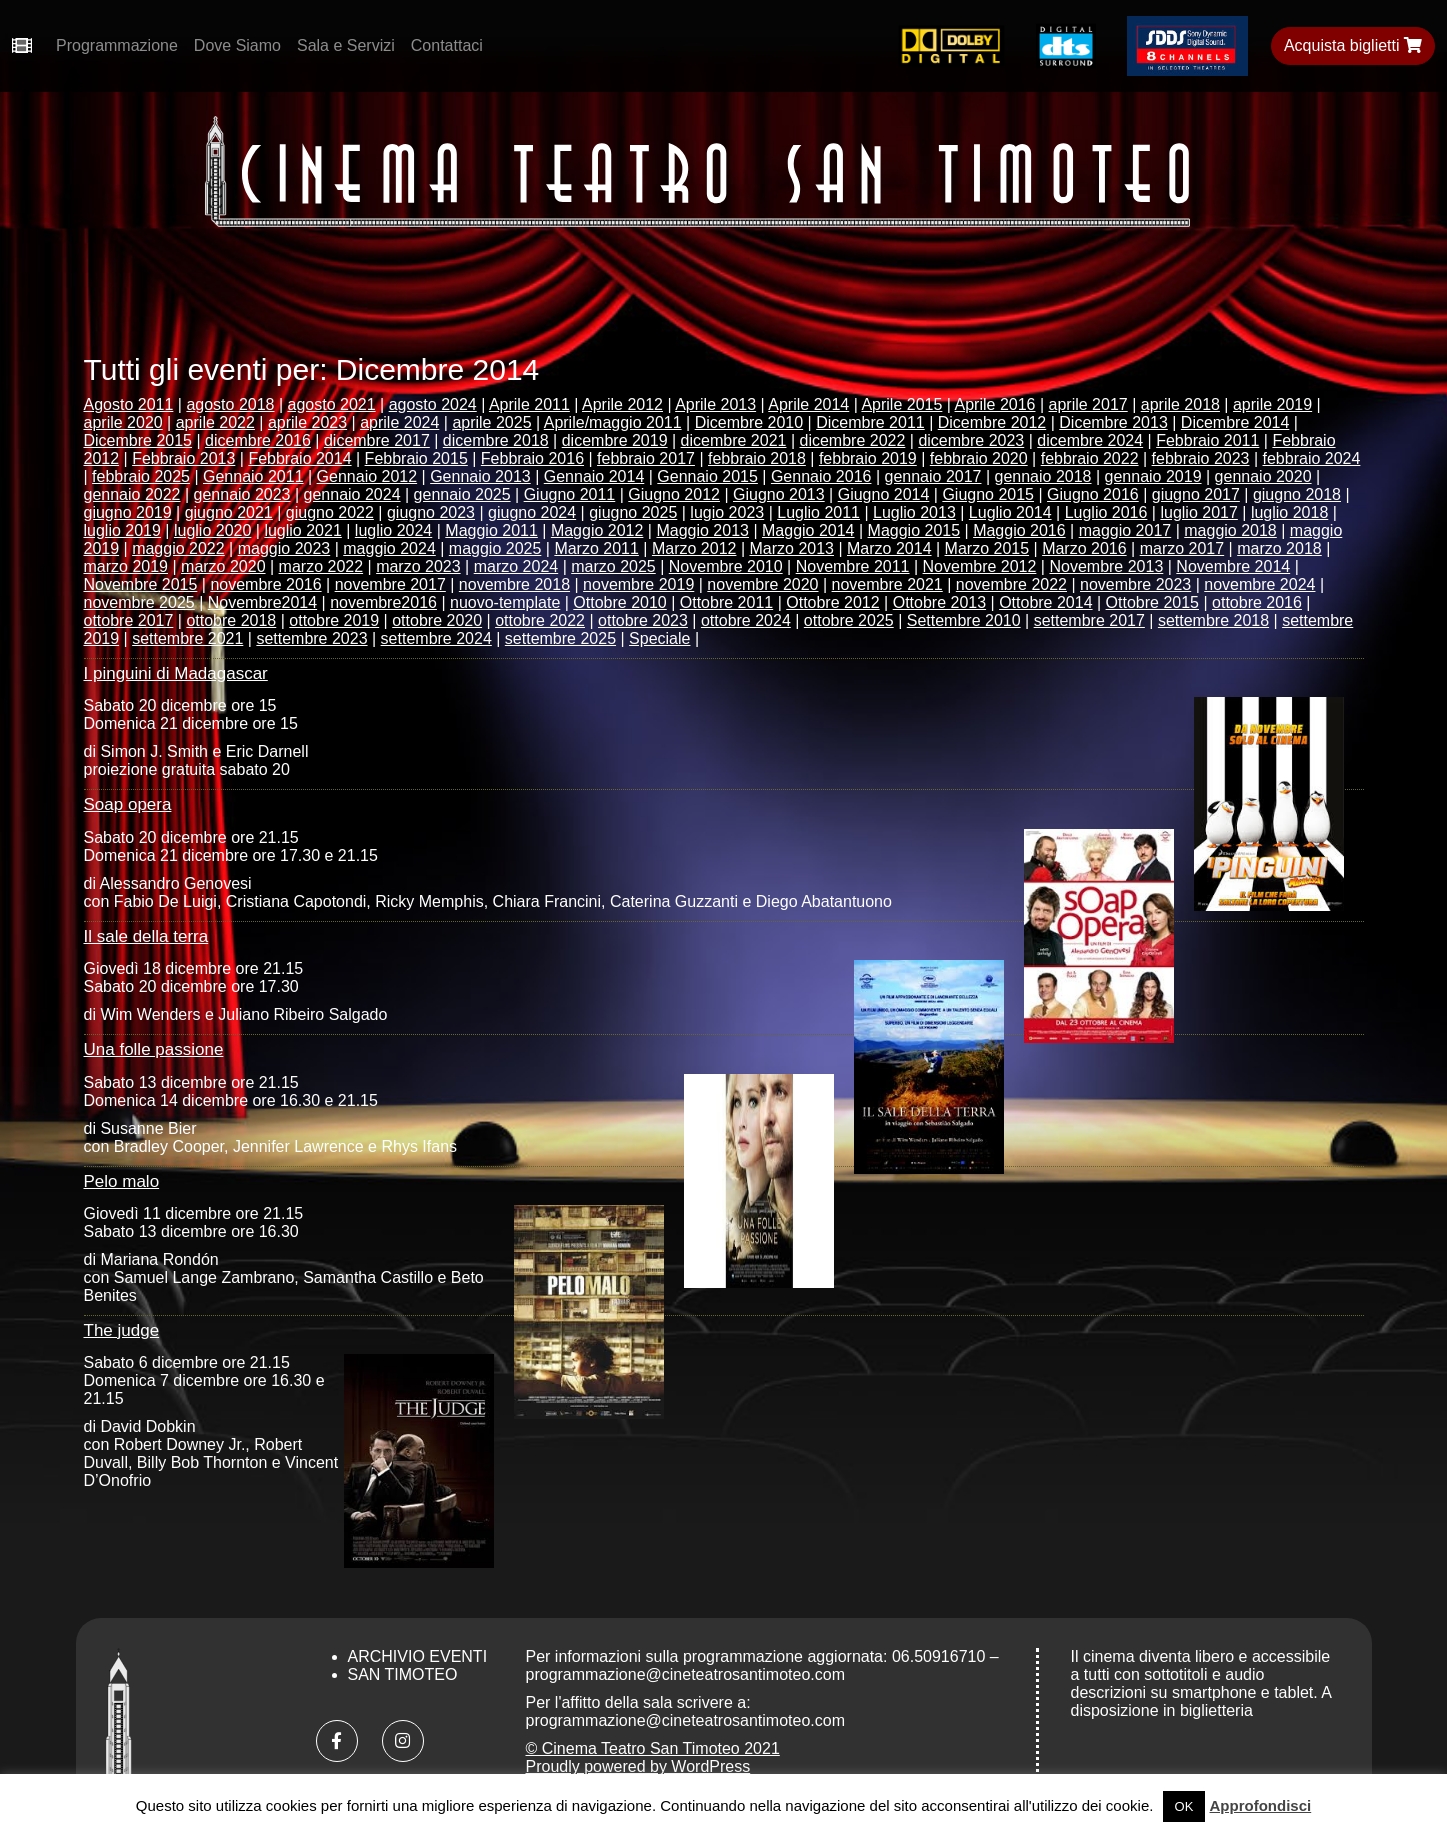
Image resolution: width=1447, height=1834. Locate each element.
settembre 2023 (311, 638)
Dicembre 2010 (749, 422)
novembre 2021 (887, 584)
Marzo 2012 (694, 548)
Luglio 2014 (1010, 512)
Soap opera (128, 804)
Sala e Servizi (346, 45)
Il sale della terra (146, 936)
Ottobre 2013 (939, 602)
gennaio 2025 (462, 494)
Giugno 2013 (779, 494)
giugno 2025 (633, 512)
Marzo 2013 (791, 548)
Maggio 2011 (491, 530)
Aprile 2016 (995, 404)
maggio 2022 (178, 548)
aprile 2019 (1272, 404)
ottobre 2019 (334, 620)
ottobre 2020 (437, 620)
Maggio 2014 (808, 530)
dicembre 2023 (971, 440)
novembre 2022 (1011, 584)
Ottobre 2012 (832, 602)
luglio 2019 (122, 530)
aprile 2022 (215, 422)
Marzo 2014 (889, 548)
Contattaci (447, 45)
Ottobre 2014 (1045, 602)
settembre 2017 (1089, 620)
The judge (122, 1330)
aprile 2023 (307, 422)
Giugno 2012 (674, 494)
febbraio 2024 (1312, 458)
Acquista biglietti (1353, 45)
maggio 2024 (389, 548)
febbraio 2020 (979, 458)
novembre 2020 (762, 584)
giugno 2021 (229, 512)
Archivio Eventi (418, 1656)
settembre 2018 (1213, 620)
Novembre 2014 (1233, 566)
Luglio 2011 (818, 512)
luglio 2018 (1289, 512)
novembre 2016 (265, 584)
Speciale (659, 638)
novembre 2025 (139, 602)
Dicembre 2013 (1113, 422)
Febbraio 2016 (532, 458)
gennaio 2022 (132, 494)
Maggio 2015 (914, 530)
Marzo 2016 (1084, 548)
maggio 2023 (284, 548)
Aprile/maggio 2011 (613, 422)
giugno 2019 (128, 512)
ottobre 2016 (1257, 602)
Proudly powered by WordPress (638, 1766)
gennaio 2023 (242, 494)
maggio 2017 (1125, 530)
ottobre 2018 (231, 620)
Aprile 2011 (529, 404)
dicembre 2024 (1090, 440)
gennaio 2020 (1263, 476)
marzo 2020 (223, 566)
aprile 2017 (1088, 404)
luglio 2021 (302, 530)
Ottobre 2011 (726, 602)
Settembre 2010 (964, 620)
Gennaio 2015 (707, 476)
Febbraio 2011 (1207, 440)
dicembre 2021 (734, 440)
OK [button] (1184, 1806)
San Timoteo (403, 1674)
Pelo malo (122, 1181)
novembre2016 (383, 602)
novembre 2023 (1135, 584)
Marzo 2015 (987, 548)
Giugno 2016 (1093, 494)
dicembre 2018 (496, 440)
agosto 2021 (332, 404)
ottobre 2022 (540, 620)
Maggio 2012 (597, 530)
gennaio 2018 (1043, 476)
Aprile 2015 (901, 404)
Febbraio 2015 (416, 458)
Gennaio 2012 (367, 476)
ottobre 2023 (643, 620)
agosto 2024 (433, 404)
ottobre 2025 (849, 620)
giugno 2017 (1196, 494)
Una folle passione (154, 1049)
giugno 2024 (532, 512)
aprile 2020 (123, 422)
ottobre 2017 (129, 620)
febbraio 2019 (868, 458)
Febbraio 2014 (299, 458)
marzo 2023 (418, 566)
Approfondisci (1261, 1805)
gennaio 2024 (352, 494)
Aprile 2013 (715, 404)
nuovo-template (505, 602)
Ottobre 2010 (619, 602)
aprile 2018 (1180, 404)
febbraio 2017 (646, 458)
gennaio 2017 (932, 476)
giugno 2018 (1297, 494)
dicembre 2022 (853, 440)
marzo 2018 (1279, 548)
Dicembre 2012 (992, 422)
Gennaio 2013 (480, 476)
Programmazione (117, 45)
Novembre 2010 (726, 566)
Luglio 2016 (1106, 512)
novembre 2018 (514, 584)
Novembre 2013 (1106, 566)
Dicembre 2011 (870, 422)
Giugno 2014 (884, 494)
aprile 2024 (399, 422)
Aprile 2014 (808, 404)
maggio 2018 (1230, 530)
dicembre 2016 (258, 440)
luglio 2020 (212, 530)
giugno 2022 (330, 512)
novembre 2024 (1259, 584)
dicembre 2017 (377, 440)
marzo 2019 (126, 566)
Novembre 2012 (980, 566)
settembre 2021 (187, 638)
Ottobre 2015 (1152, 602)
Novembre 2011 (853, 566)
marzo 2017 (1182, 548)
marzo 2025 (613, 566)
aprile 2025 (491, 422)
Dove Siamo (237, 45)
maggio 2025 (495, 548)
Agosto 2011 (129, 404)
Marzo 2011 (596, 548)
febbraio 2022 (1090, 458)
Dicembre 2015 (138, 440)
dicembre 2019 (615, 440)
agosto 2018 (230, 404)
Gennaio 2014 (594, 476)
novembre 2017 (390, 584)
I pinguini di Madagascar (176, 673)
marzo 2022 (321, 566)
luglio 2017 (1198, 512)
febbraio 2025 (141, 476)
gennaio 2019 (1153, 476)
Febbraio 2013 (183, 458)
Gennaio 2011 (253, 476)
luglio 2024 (393, 530)
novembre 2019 (638, 584)
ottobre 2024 (746, 620)
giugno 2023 (431, 512)
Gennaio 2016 (821, 476)
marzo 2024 (516, 566)
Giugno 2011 (570, 494)
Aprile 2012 (622, 404)
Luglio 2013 (914, 512)
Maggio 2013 (702, 530)
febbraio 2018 (757, 458)
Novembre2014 (262, 602)
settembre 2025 (560, 638)
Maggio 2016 (1019, 530)
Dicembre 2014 (1235, 422)
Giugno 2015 (988, 494)
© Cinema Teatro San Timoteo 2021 (653, 1748)
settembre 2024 (436, 638)
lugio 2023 (727, 512)
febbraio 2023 (1201, 458)
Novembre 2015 (141, 584)
